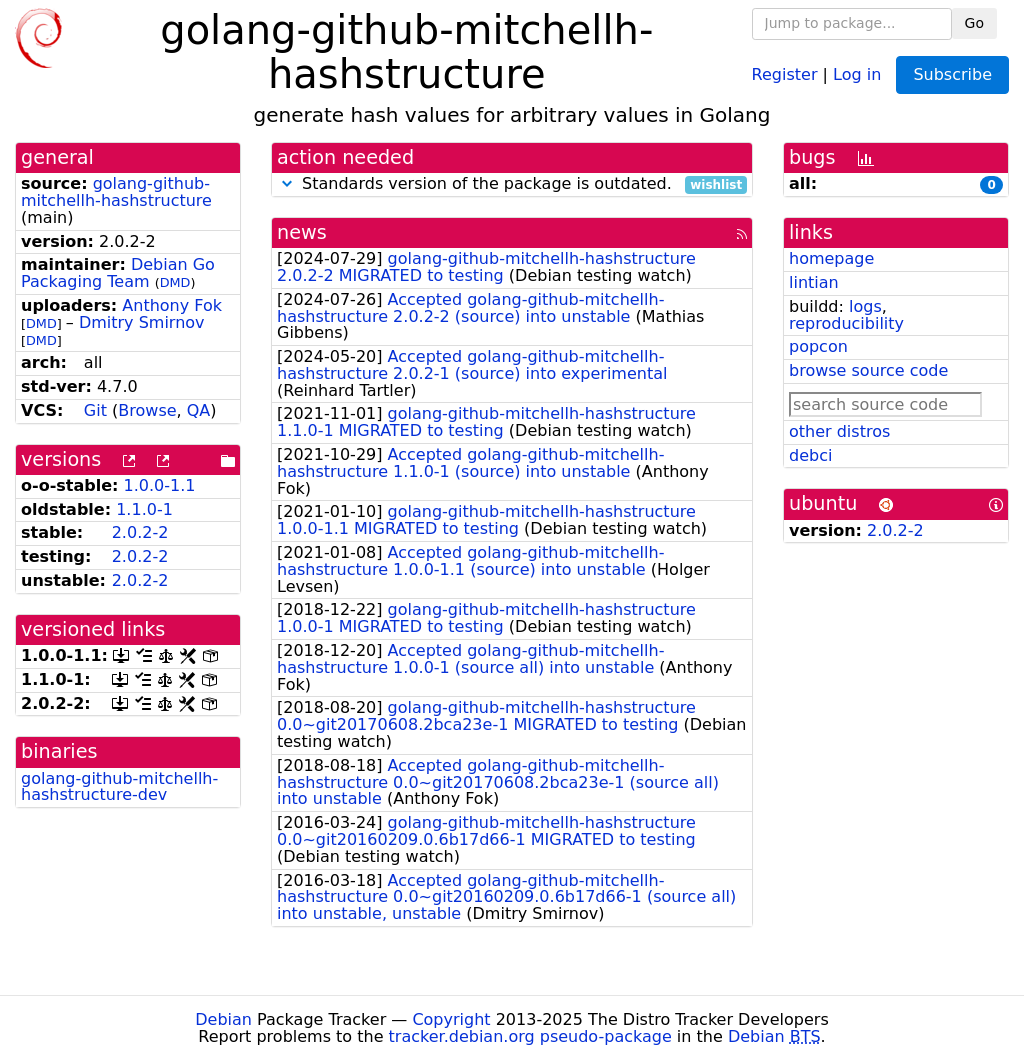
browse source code (868, 370)
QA (199, 410)
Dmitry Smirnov (142, 322)
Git (95, 410)
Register (785, 73)
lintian (814, 282)
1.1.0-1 (144, 509)
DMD (175, 282)
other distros (839, 431)
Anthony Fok (172, 305)
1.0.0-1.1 (160, 485)
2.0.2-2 (140, 532)
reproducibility (846, 323)
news (302, 232)
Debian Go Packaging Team (118, 273)
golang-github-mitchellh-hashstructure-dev (119, 787)
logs (865, 306)
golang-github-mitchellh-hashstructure (116, 192)
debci (810, 455)
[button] (287, 183)
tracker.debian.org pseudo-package (530, 1036)
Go (974, 23)
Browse (147, 410)
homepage (831, 258)
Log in (857, 73)
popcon (818, 346)
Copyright (451, 1019)
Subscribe (952, 74)
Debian (223, 1019)
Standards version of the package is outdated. (512, 184)
